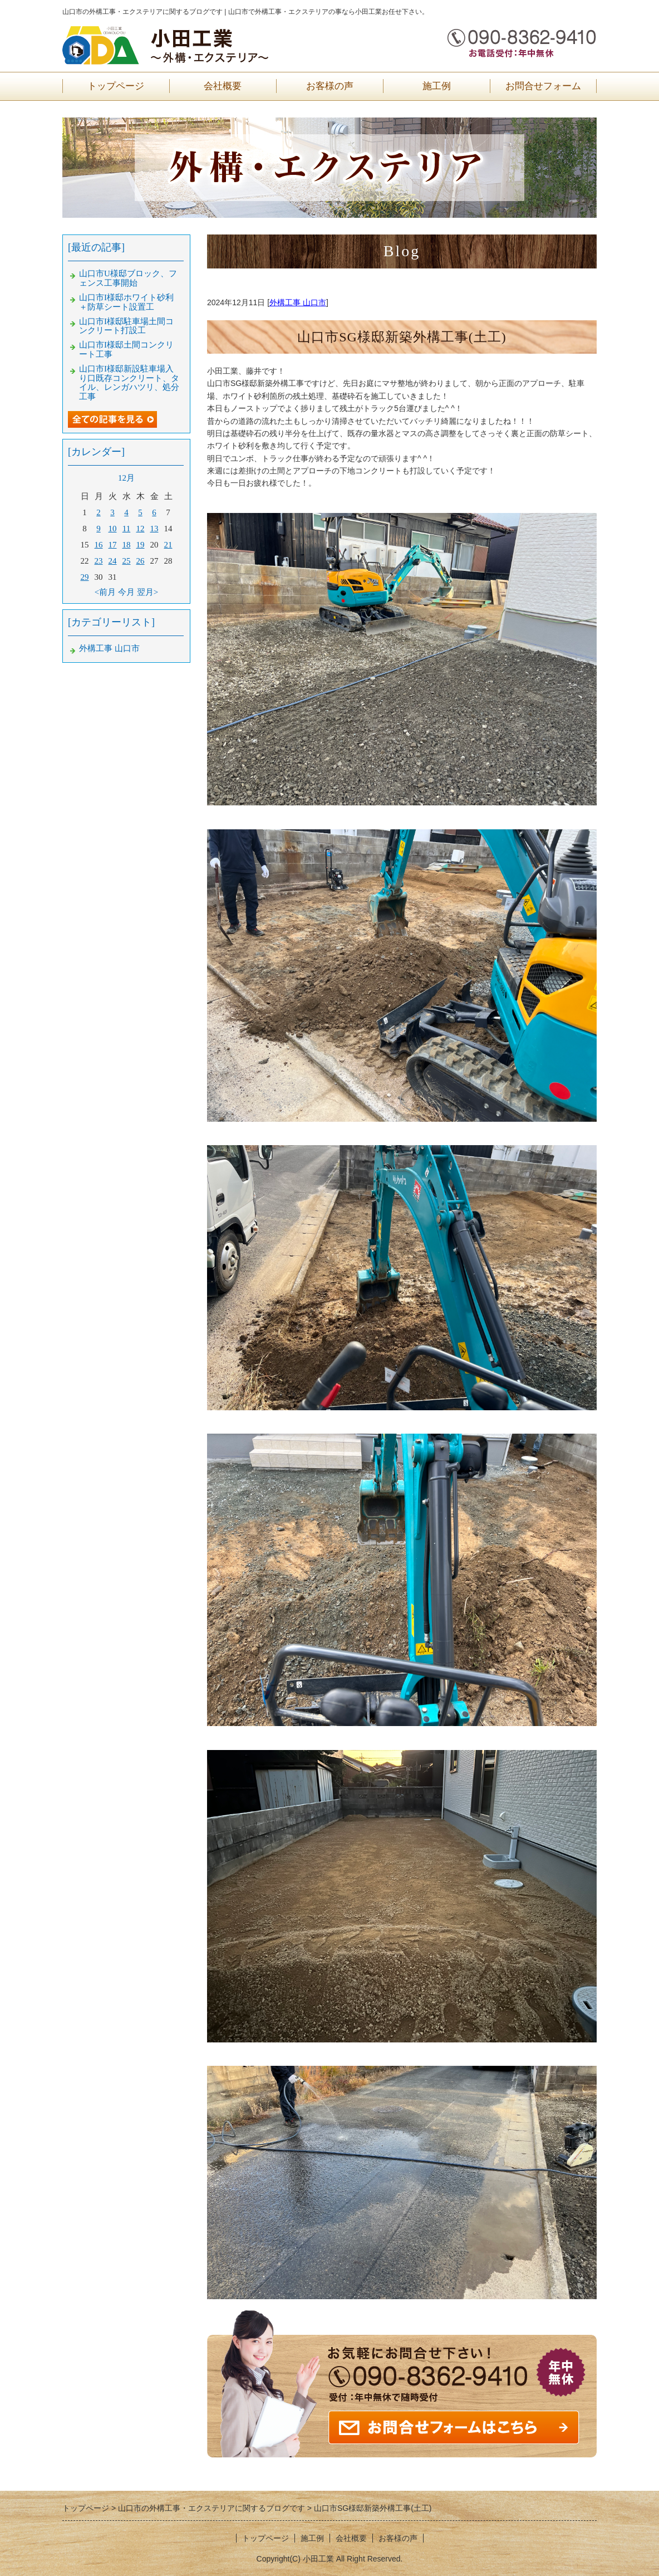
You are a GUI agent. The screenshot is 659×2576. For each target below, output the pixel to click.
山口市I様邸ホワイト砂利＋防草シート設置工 (126, 302)
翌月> (147, 592)
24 (113, 560)
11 (126, 528)
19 (140, 544)
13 (154, 528)
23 (99, 560)
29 (85, 577)
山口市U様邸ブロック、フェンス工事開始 (128, 278)
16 (99, 544)
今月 (126, 592)
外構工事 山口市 (297, 302)
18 (126, 544)
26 (140, 560)
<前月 (105, 592)
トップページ (115, 86)
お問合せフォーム (543, 86)
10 (113, 528)
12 (140, 528)
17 (113, 544)
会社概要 (223, 86)
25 (126, 560)
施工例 (436, 86)
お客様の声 (329, 86)
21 (168, 544)
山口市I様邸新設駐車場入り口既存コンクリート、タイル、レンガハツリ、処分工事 (129, 382)
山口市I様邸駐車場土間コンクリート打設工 (126, 326)
